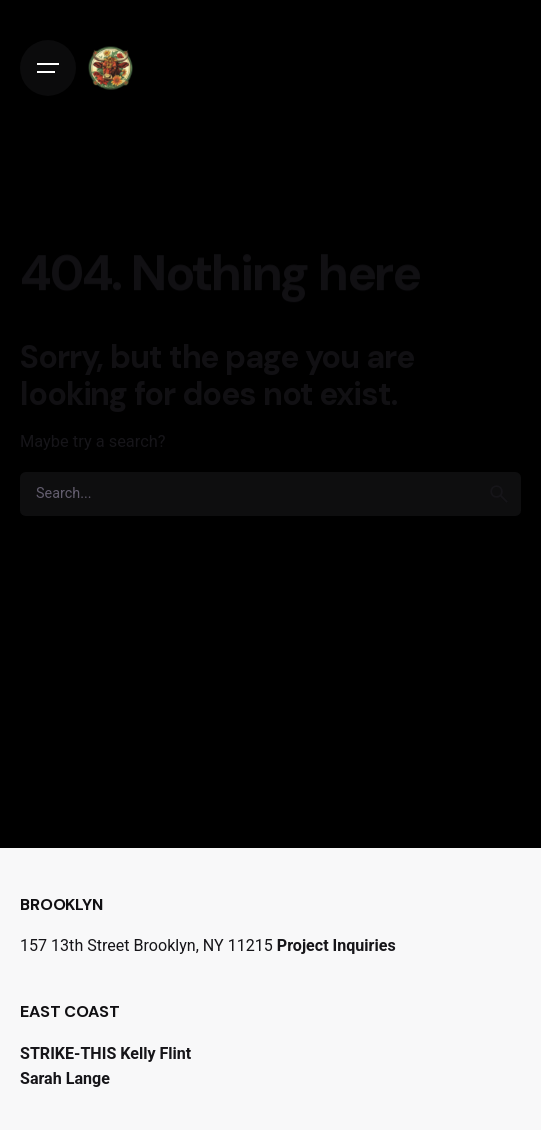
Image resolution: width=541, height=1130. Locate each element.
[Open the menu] (48, 68)
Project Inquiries (336, 945)
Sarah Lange (65, 1078)
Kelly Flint (155, 1053)
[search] (499, 494)
